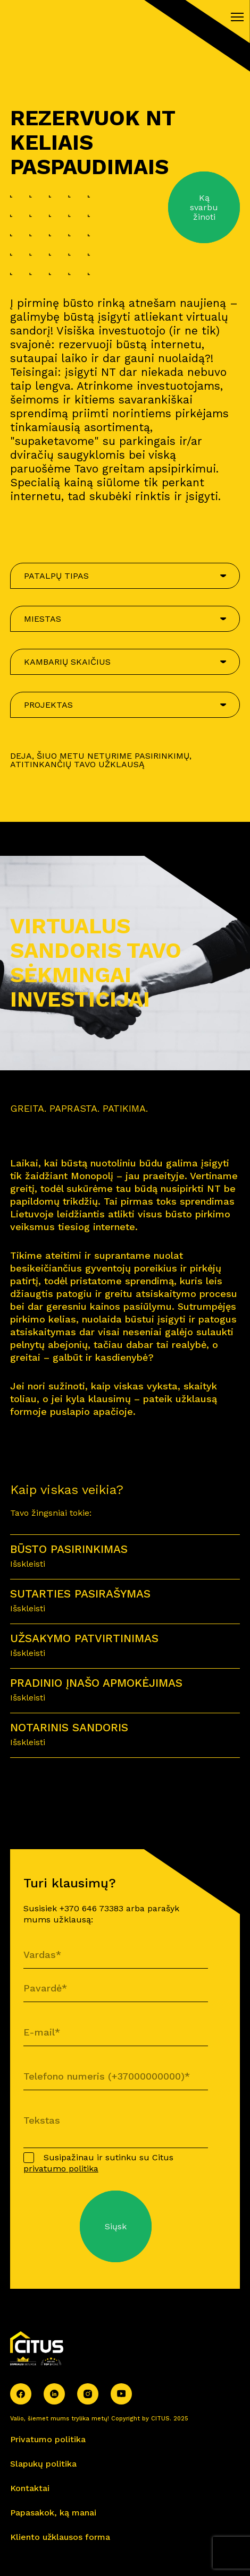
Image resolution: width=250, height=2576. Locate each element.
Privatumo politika (48, 2439)
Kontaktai (29, 2488)
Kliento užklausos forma (60, 2537)
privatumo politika (60, 2168)
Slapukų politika (43, 2464)
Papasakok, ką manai (53, 2513)
